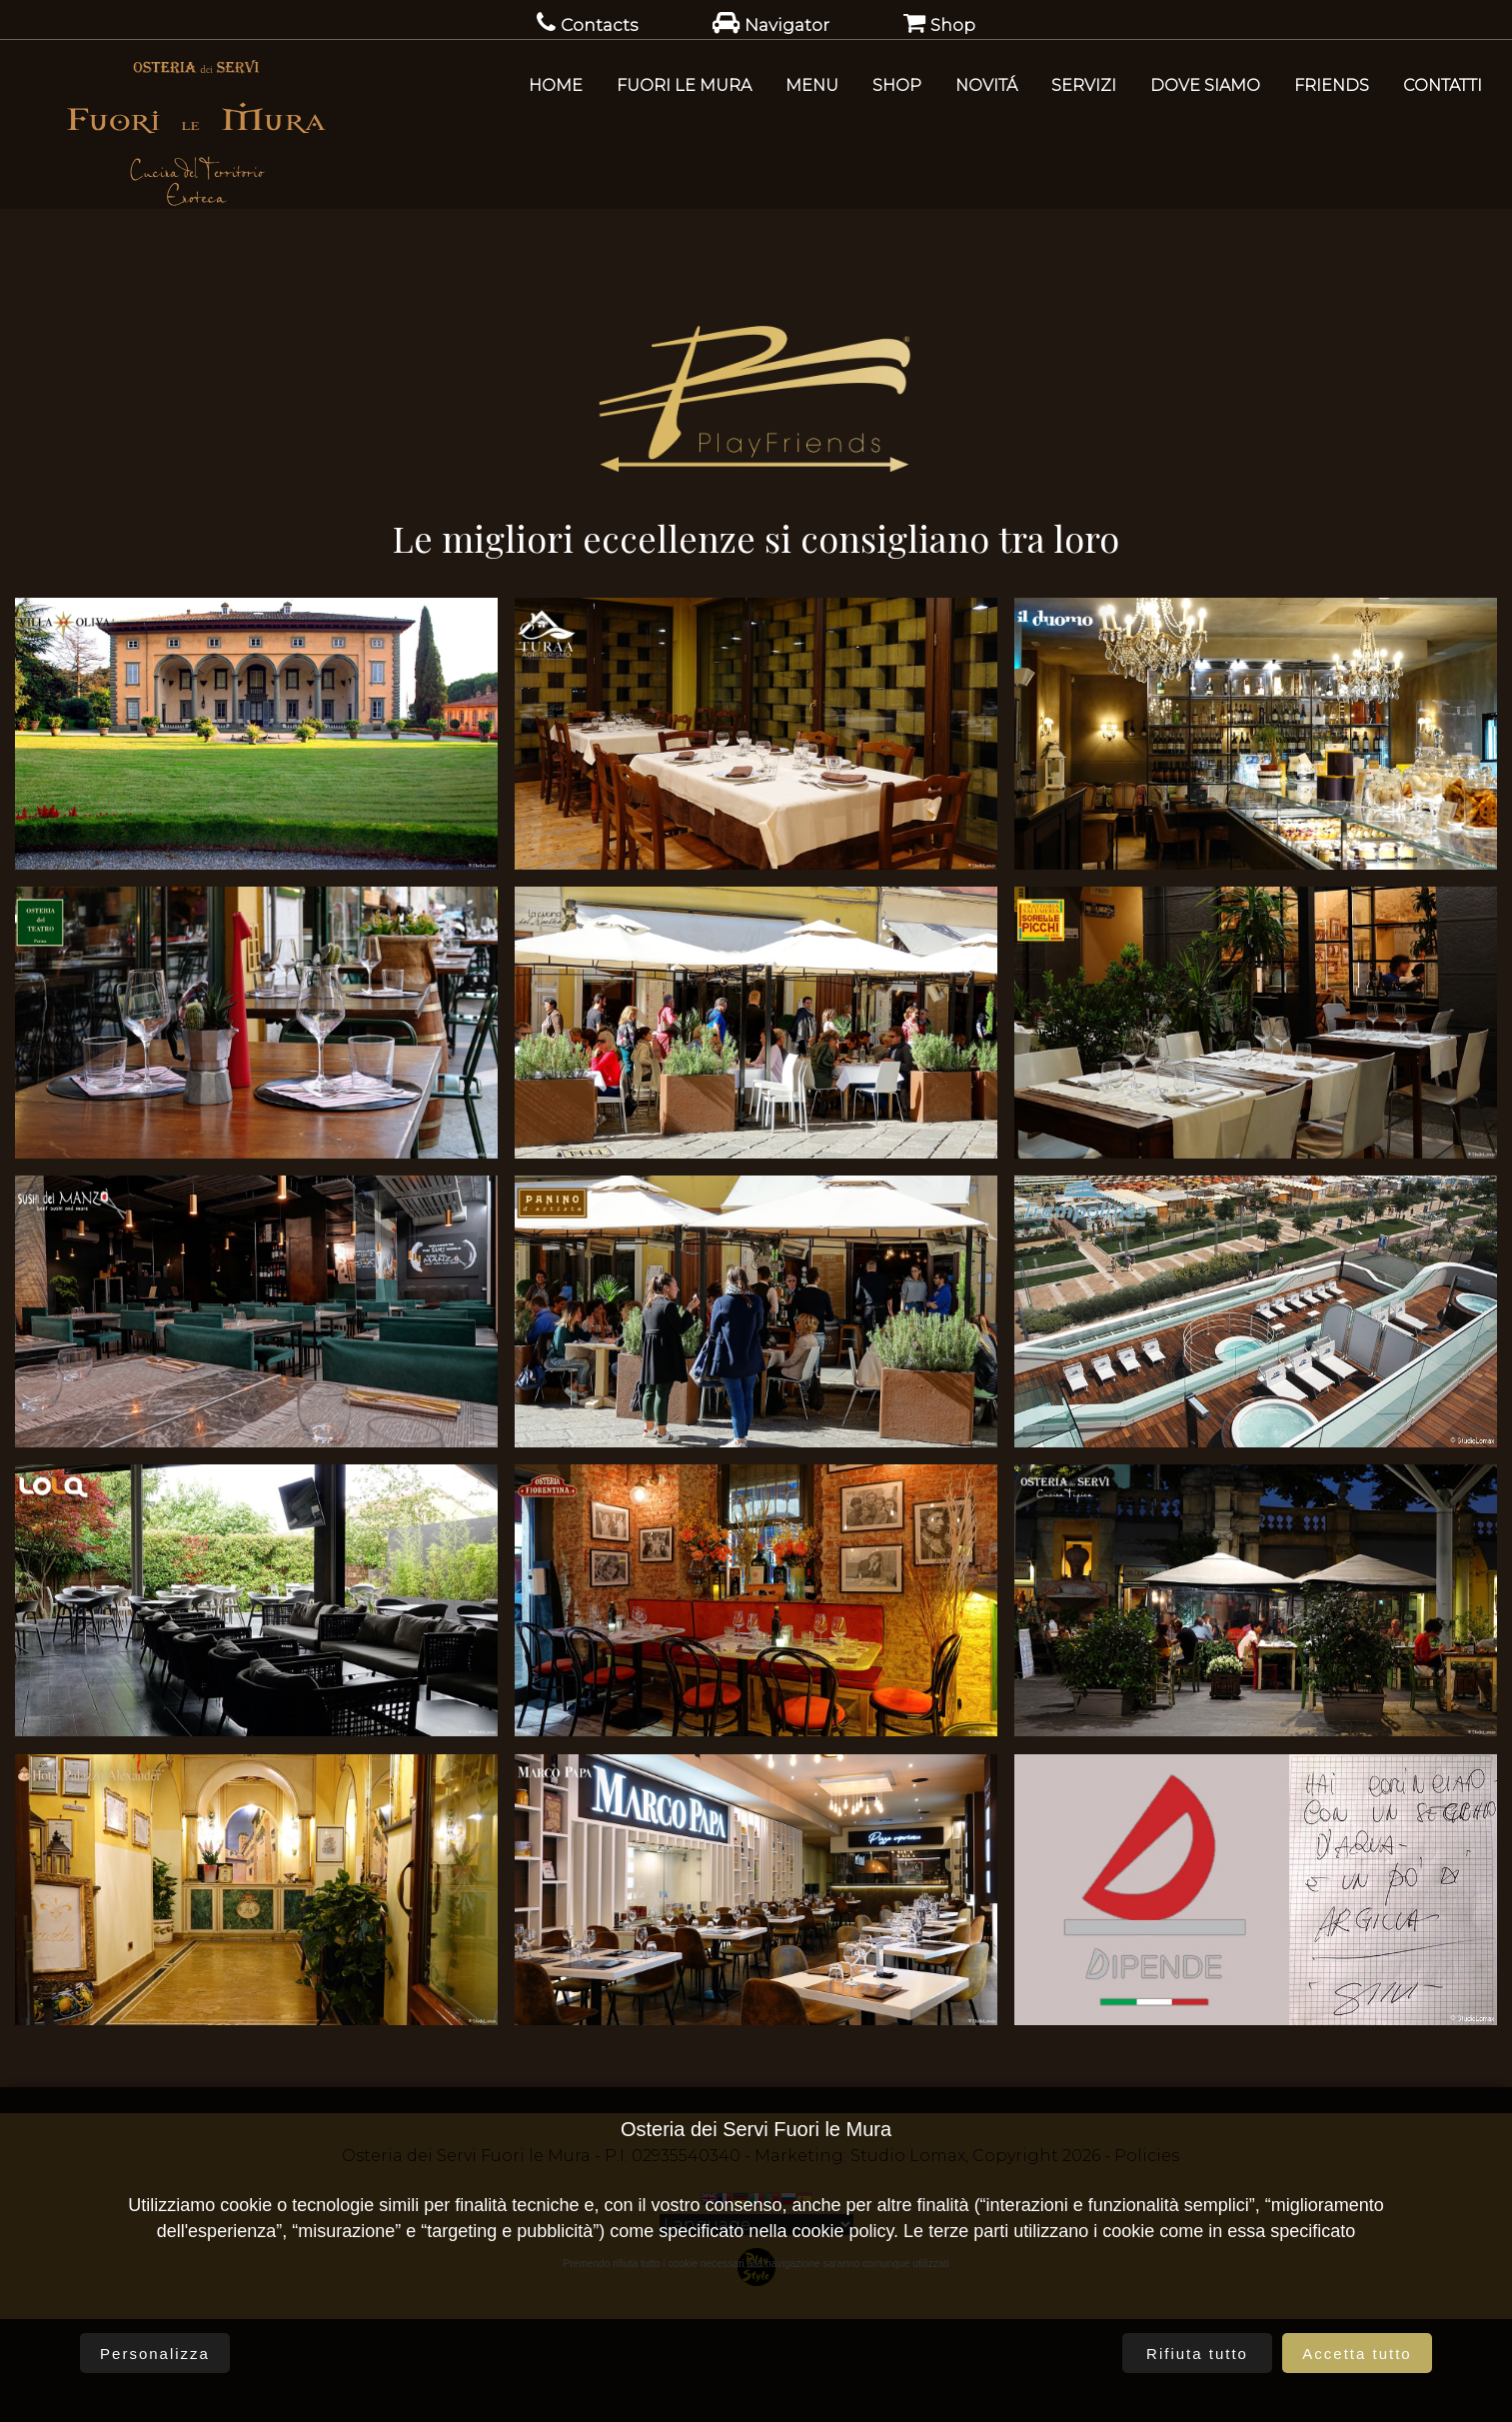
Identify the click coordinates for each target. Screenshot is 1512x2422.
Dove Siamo (1205, 85)
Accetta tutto (1356, 2353)
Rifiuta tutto (1197, 2353)
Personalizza (155, 2353)
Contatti (1442, 85)
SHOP (896, 85)
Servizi (1083, 85)
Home (556, 85)
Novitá (986, 85)
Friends (1331, 85)
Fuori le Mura (684, 85)
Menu (811, 85)
